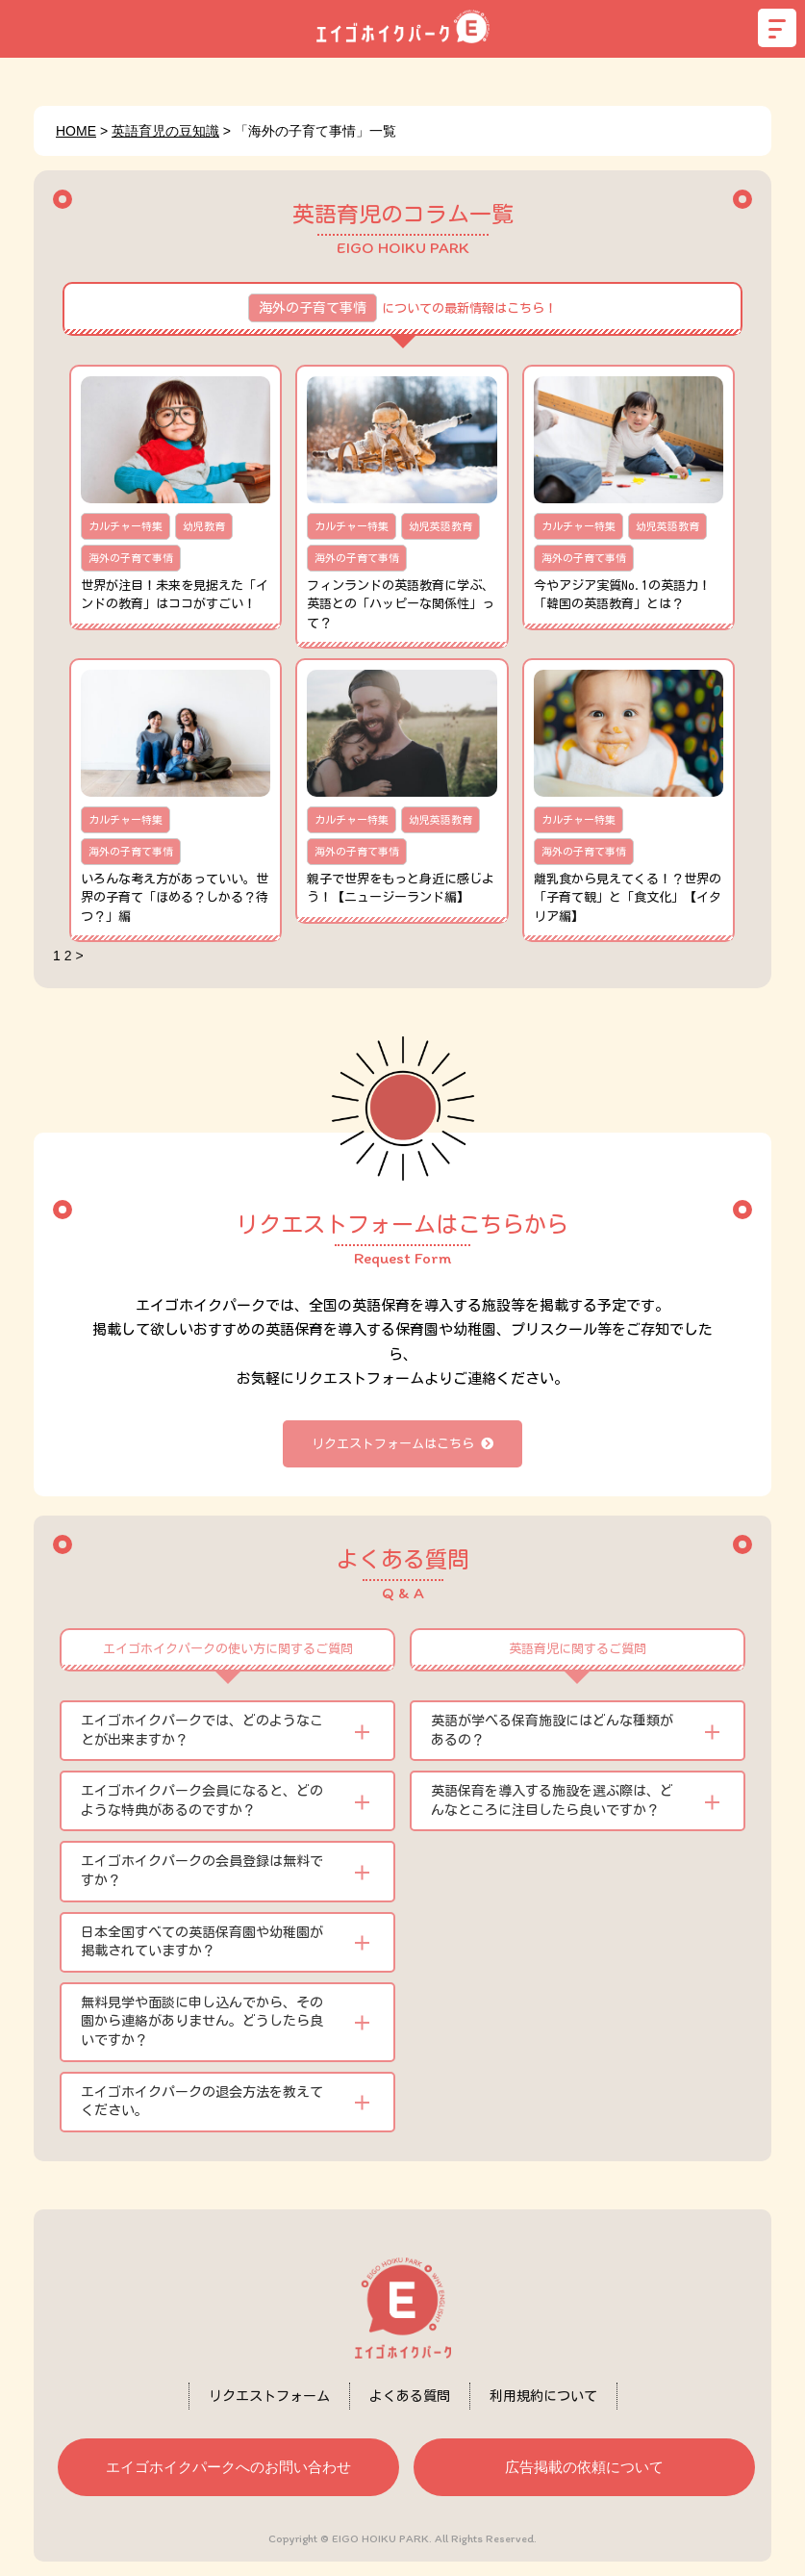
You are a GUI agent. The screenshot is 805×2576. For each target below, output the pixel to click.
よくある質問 (409, 2396)
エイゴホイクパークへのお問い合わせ (228, 2467)
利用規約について (543, 2396)
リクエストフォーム (269, 2396)
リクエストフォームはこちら (402, 1444)
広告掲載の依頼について (584, 2467)
